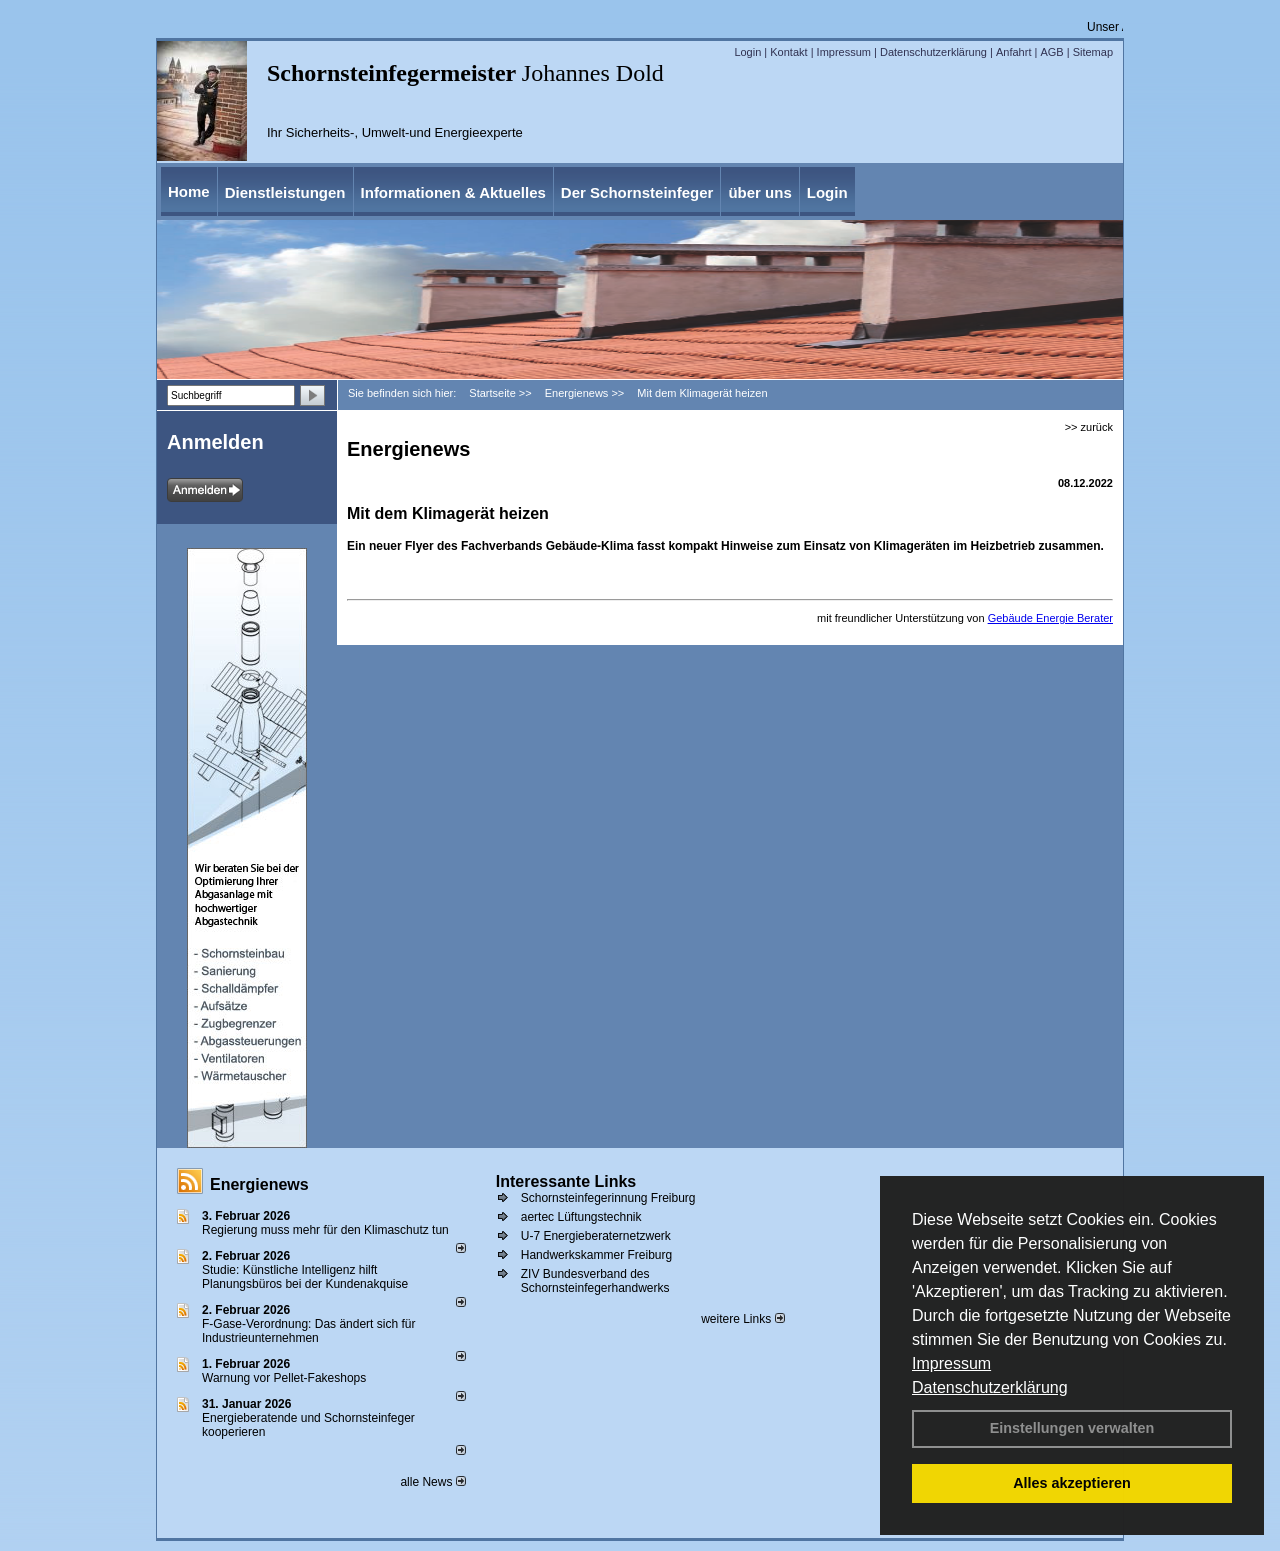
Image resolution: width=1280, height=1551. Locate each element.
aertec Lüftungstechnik (581, 1217)
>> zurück (1089, 427)
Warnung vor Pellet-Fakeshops (284, 1378)
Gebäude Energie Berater (1050, 618)
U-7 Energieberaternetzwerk (596, 1236)
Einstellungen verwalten (1072, 1428)
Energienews (259, 1184)
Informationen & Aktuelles (453, 192)
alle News (432, 1482)
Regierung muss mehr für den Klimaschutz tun (325, 1230)
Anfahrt (1013, 52)
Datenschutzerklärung (990, 1387)
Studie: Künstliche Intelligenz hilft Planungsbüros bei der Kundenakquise (305, 1277)
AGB (1051, 52)
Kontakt (788, 52)
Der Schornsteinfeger (637, 192)
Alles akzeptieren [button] (1072, 1483)
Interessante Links (566, 1181)
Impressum (951, 1363)
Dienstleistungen (285, 192)
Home (189, 191)
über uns (759, 192)
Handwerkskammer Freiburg (596, 1255)
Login (747, 52)
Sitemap (1093, 52)
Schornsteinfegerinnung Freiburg (608, 1198)
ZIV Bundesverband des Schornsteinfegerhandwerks (595, 1281)
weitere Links (742, 1319)
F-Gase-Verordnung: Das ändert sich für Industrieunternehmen (308, 1331)
